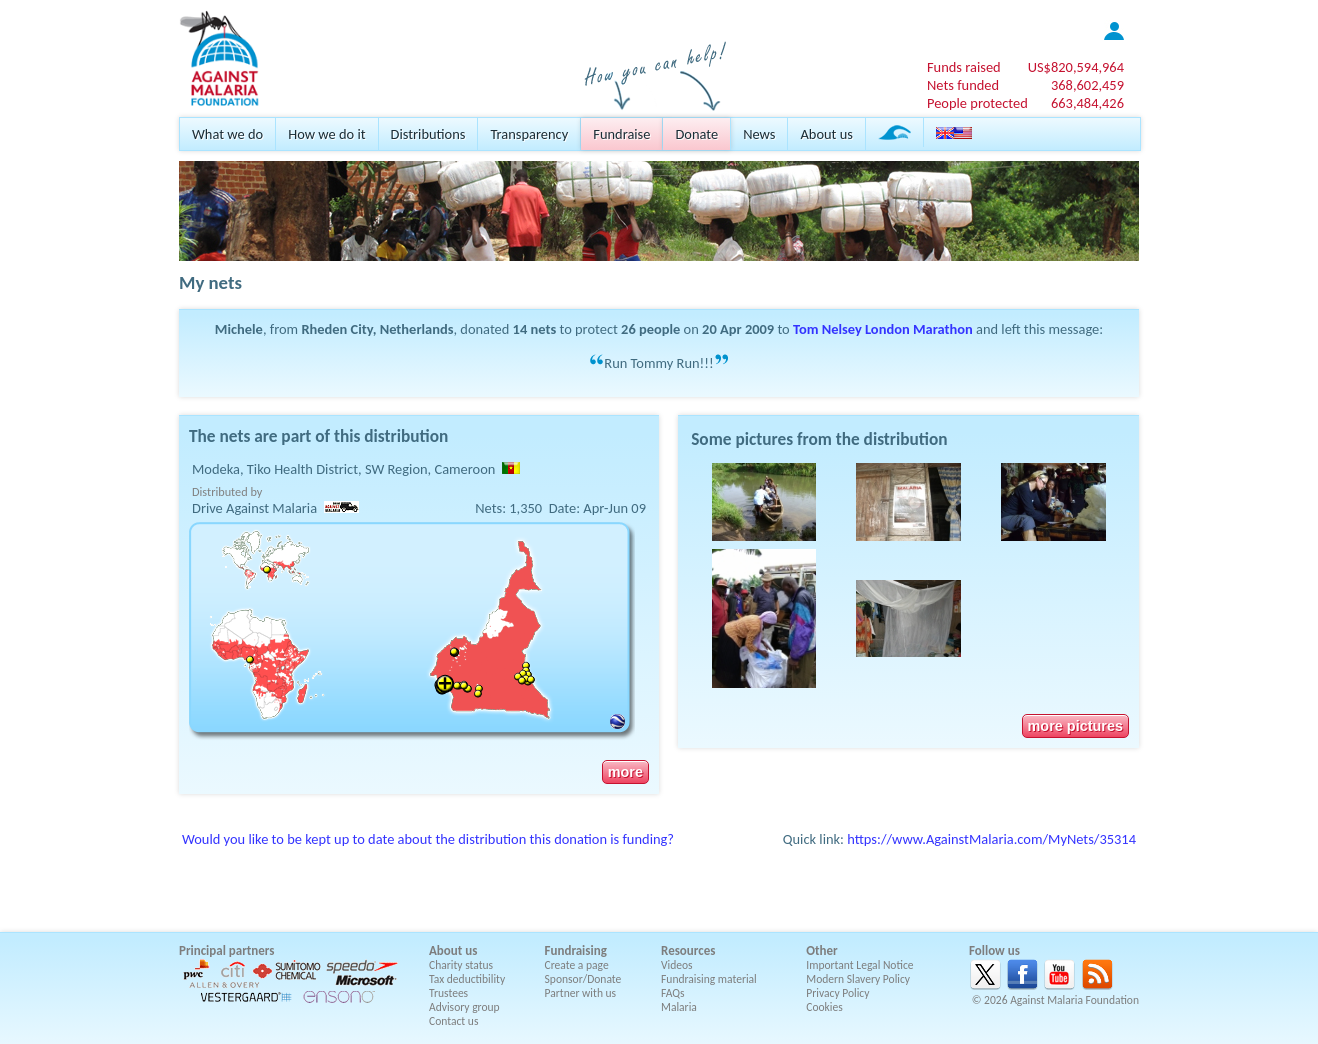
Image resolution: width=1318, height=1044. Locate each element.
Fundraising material (709, 979)
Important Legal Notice (859, 965)
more (625, 772)
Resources (688, 950)
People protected (977, 103)
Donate (696, 134)
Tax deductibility (467, 979)
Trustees (448, 993)
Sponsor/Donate (583, 979)
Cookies (824, 1007)
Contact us (453, 1021)
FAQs (673, 993)
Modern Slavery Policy (858, 979)
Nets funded (963, 85)
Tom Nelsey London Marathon (883, 329)
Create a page (577, 965)
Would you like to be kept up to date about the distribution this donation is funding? (428, 839)
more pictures (1075, 726)
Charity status (461, 965)
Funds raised (964, 67)
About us (826, 134)
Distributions (428, 134)
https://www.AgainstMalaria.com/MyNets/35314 (991, 839)
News (759, 134)
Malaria (679, 1007)
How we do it (326, 134)
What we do (227, 134)
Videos (677, 965)
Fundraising (576, 950)
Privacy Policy (837, 993)
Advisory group (464, 1007)
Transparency (529, 134)
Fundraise (621, 134)
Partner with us (581, 993)
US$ (1076, 67)
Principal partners (226, 950)
